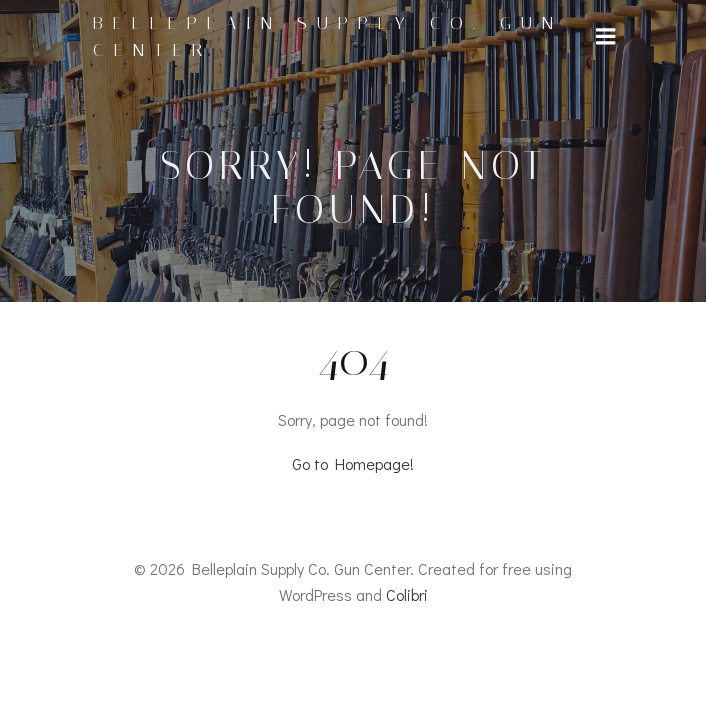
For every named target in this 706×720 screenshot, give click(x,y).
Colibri (407, 594)
